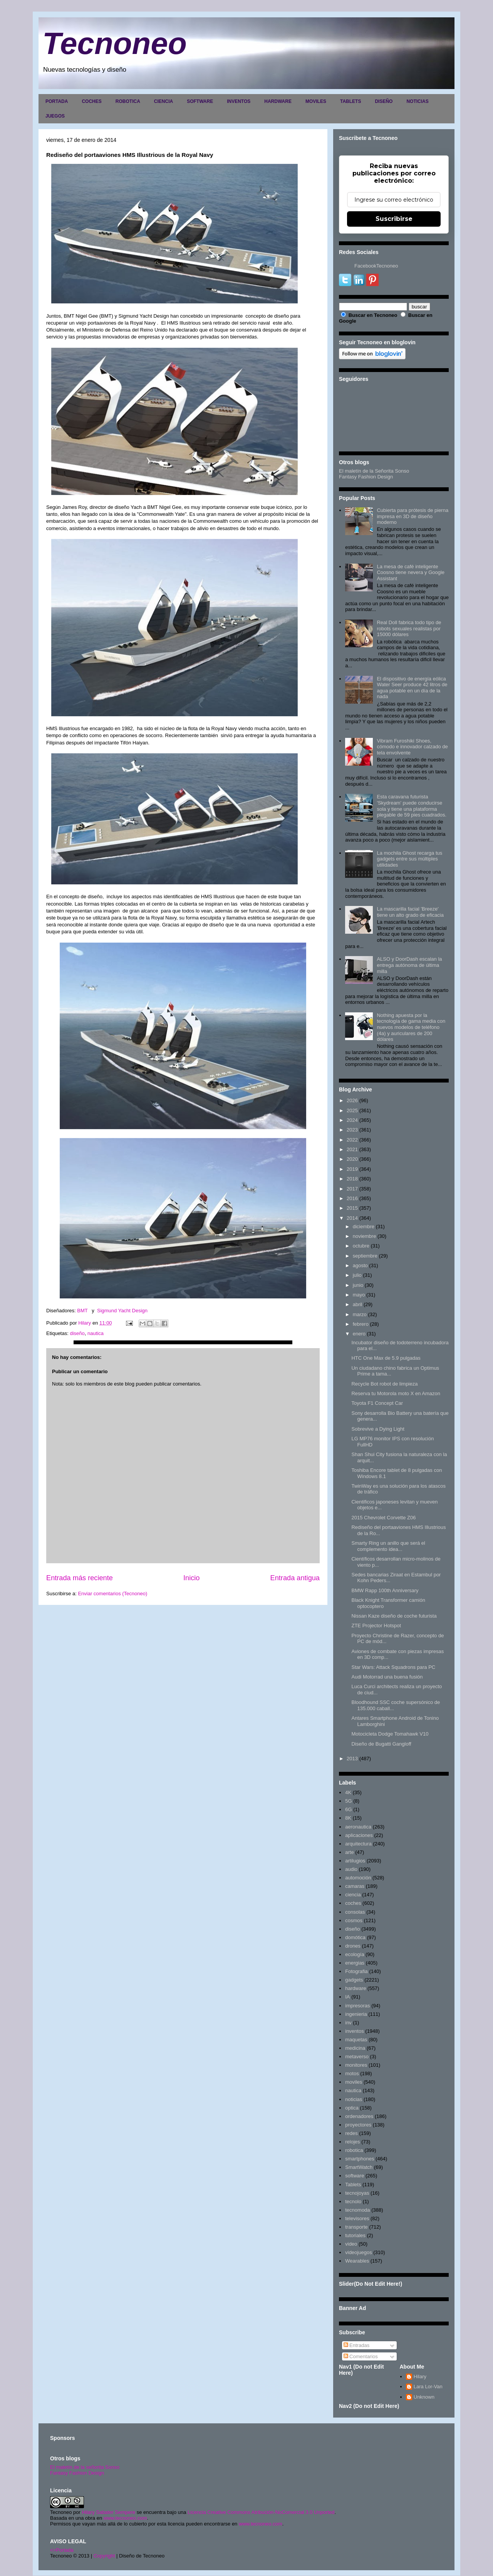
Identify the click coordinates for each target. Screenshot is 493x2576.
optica (352, 2108)
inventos (354, 2031)
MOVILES (315, 101)
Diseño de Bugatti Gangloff (381, 1744)
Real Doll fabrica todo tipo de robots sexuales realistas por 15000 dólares (409, 628)
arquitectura (358, 1844)
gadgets (354, 1980)
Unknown (424, 2397)
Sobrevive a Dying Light (377, 1429)
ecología (354, 1954)
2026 (352, 1100)
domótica (355, 1937)
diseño (77, 1333)
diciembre (363, 1226)
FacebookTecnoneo (376, 266)
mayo (359, 1295)
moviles (353, 2082)
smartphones (359, 2159)
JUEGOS (55, 116)
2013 (352, 1758)
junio (358, 1285)
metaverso (357, 2056)
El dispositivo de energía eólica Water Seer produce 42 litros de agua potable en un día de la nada (412, 688)
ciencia (353, 1894)
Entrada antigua (295, 1578)
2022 (352, 1140)
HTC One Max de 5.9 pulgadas (385, 1358)
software (354, 2176)
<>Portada (62, 2550)
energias (354, 1963)
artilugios (355, 1861)
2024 (352, 1120)
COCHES (91, 101)
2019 (352, 1169)
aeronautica (358, 1827)
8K (348, 1818)
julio (357, 1275)
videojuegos (358, 2252)
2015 (352, 1208)
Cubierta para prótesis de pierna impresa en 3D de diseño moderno (412, 516)
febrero (361, 1324)
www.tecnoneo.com (125, 2518)
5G (348, 1801)
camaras (354, 1886)
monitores (356, 2065)
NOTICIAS (417, 101)
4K (348, 1792)
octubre (361, 1246)
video (351, 2244)
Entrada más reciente (79, 1578)
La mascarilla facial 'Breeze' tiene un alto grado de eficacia (410, 912)
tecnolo (353, 2201)
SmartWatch (358, 2167)
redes (351, 2133)
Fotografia (356, 1971)
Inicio (191, 1578)
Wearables (357, 2261)
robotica (354, 2150)
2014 (352, 1218)
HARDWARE (278, 101)
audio (351, 1869)
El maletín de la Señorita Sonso (374, 471)
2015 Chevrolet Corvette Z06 (383, 1517)
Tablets (353, 2184)
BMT (82, 1310)
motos (352, 2073)
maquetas (356, 2039)
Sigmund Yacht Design (122, 1310)
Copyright (104, 2556)
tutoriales (355, 2235)
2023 (352, 1130)
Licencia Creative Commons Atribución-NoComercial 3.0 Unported (261, 2512)
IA (347, 1997)
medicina (355, 2048)
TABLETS (350, 101)
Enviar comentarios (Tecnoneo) (112, 1593)
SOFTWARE (200, 101)
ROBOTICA (128, 101)
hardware (355, 1988)
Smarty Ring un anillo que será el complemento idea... (388, 1546)
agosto (360, 1265)
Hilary (420, 2376)
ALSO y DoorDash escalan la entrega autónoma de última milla (409, 965)
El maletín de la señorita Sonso (84, 2467)
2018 (352, 1179)
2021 (352, 1149)
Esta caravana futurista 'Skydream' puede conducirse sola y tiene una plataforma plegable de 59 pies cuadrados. (411, 806)
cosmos (353, 1920)
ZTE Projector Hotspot (376, 1625)
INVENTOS (238, 101)
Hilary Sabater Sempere (108, 2512)
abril (357, 1304)
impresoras (357, 2006)
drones (353, 1946)
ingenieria (356, 2014)
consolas (355, 1912)
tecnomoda (357, 2210)
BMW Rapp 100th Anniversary (384, 1590)
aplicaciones (359, 1835)
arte (349, 1852)
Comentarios (361, 2356)
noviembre (364, 1236)
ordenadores (359, 2116)
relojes (352, 2142)
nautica (95, 1333)
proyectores (358, 2125)
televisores (357, 2218)
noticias (353, 2099)
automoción (358, 1878)
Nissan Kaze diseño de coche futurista (393, 1616)
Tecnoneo (114, 43)
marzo (360, 1314)
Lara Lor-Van (428, 2386)
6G (348, 1809)
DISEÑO (383, 101)
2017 (352, 1189)
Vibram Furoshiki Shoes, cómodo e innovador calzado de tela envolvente (412, 747)
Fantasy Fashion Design (366, 477)
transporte (356, 2227)
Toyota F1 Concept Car (377, 1403)
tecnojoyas (357, 2193)
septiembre (365, 1256)
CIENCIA (163, 101)
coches (353, 1903)
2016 (352, 1198)
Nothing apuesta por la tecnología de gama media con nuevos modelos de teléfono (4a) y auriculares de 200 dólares (411, 1027)
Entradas (357, 2345)
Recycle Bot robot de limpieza (384, 1384)
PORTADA (56, 101)
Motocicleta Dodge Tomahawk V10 (389, 1734)
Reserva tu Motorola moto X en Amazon (395, 1393)
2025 (352, 1110)
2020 (352, 1159)
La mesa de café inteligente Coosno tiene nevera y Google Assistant (410, 572)
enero (359, 1334)
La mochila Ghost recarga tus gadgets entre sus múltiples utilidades (409, 859)
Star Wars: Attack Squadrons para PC (393, 1667)
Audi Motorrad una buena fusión (387, 1677)
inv (348, 2022)
